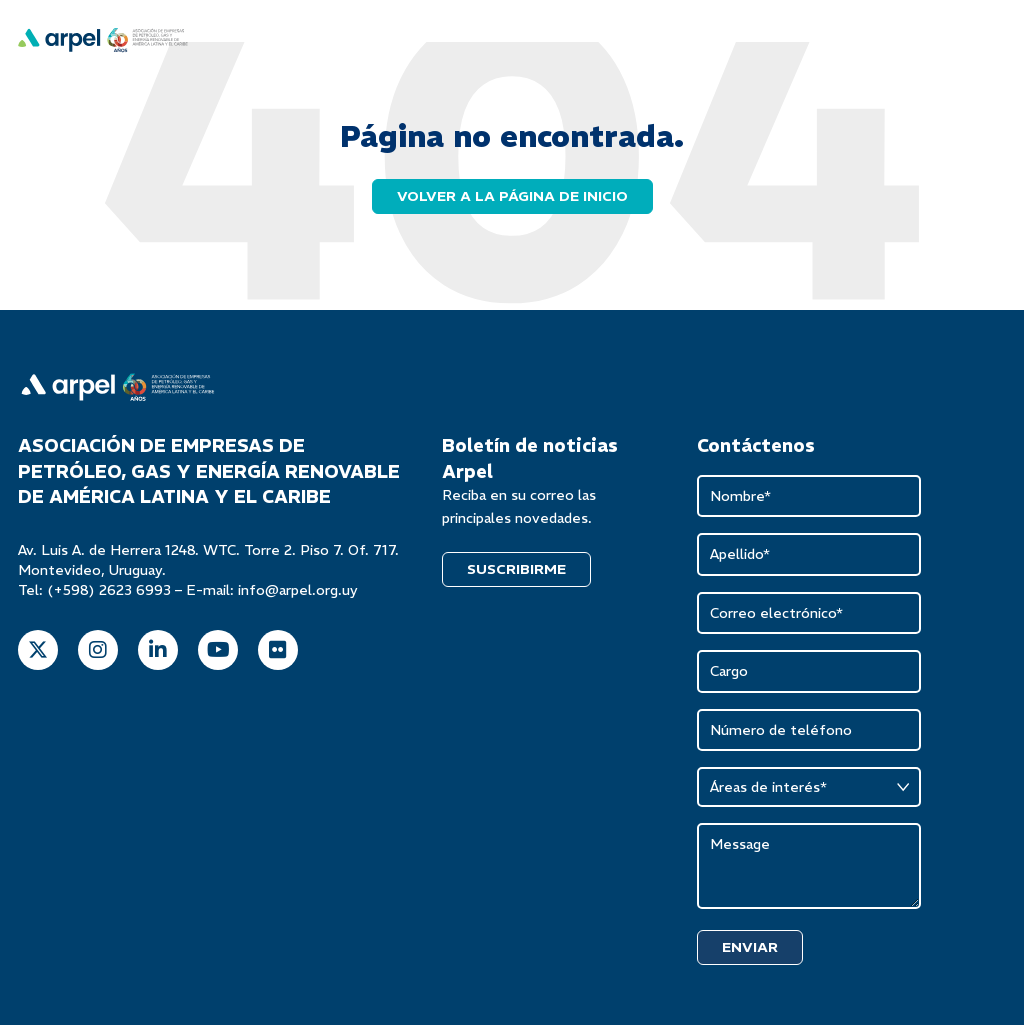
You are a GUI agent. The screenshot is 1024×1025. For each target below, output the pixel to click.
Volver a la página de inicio (512, 196)
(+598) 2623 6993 (109, 590)
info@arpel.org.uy (298, 590)
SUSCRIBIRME (516, 569)
